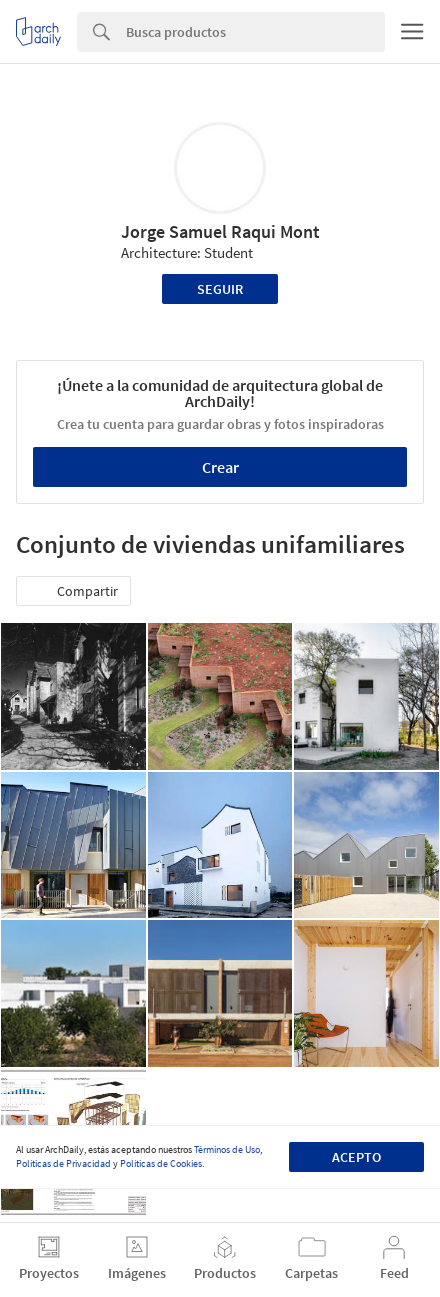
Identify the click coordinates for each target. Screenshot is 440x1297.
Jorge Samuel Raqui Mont (220, 231)
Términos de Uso (227, 1149)
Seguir (220, 289)
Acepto (356, 1157)
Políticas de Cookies (161, 1163)
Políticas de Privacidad (63, 1163)
